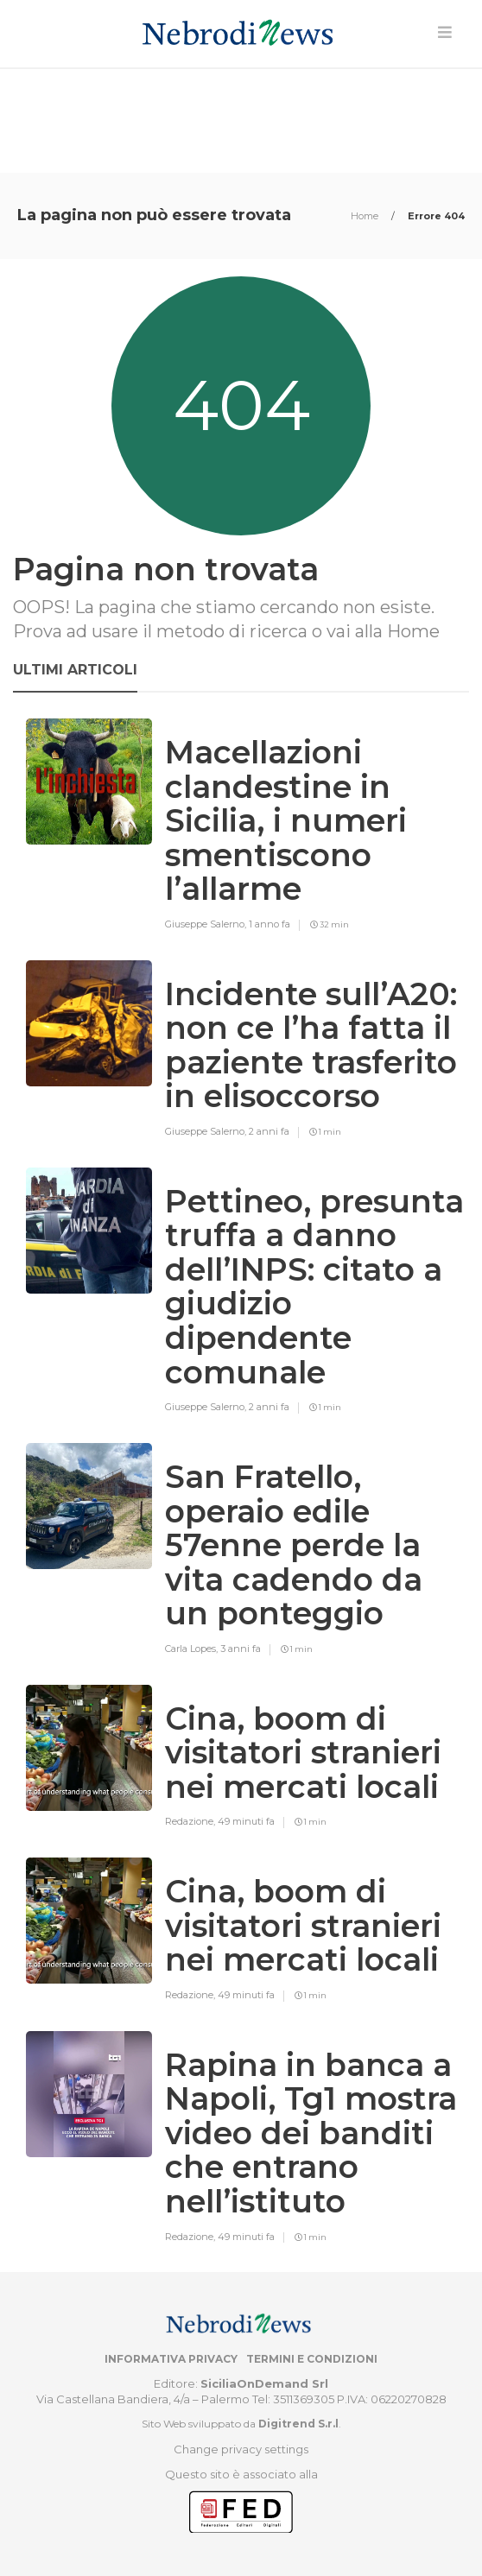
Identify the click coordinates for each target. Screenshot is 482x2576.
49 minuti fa (246, 1821)
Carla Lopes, (192, 1648)
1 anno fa (269, 924)
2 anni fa (269, 1131)
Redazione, (191, 1821)
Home (366, 216)
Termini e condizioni (311, 2358)
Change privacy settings (241, 2449)
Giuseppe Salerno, (207, 924)
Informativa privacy (171, 2358)
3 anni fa (240, 1648)
